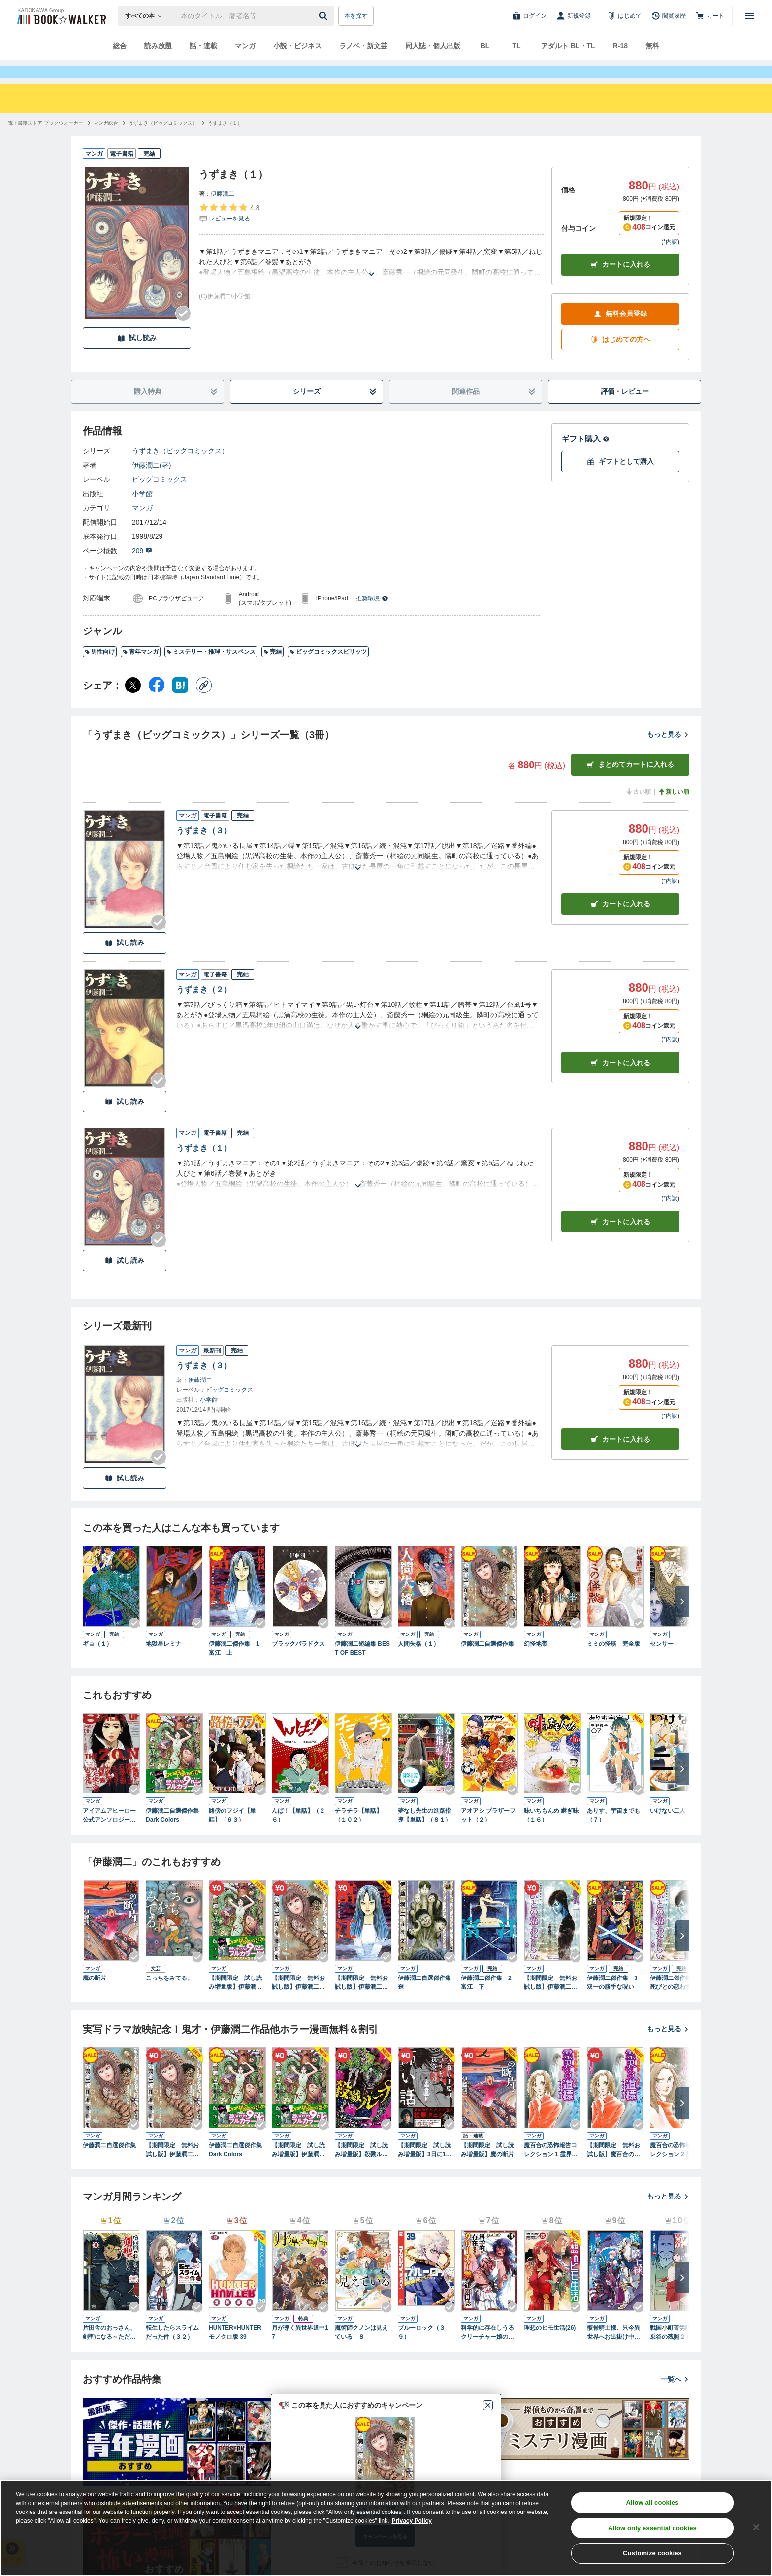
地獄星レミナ (163, 1661)
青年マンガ (141, 669)
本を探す (356, 15)
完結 (272, 669)
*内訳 (670, 259)
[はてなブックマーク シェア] (180, 703)
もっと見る (668, 752)
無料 (652, 46)
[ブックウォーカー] (61, 16)
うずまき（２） (203, 1007)
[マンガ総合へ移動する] (106, 140)
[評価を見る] (229, 230)
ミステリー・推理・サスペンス (211, 669)
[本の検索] (146, 15)
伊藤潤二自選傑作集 (487, 1661)
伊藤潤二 (222, 211)
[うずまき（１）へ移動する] (225, 140)
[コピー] (204, 703)
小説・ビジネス (297, 46)
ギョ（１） (97, 1661)
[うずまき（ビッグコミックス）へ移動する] (163, 140)
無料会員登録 (620, 331)
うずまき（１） (203, 1166)
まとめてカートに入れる (630, 782)
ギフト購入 (585, 456)
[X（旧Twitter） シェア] (133, 703)
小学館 (142, 511)
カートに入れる (620, 282)
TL (516, 46)
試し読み (137, 355)
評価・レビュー (625, 409)
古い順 (638, 810)
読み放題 (158, 46)
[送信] (324, 15)
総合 (120, 46)
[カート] (710, 16)
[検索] (324, 15)
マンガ (245, 46)
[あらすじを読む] (371, 279)
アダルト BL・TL (568, 46)
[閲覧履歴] (668, 16)
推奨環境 (372, 616)
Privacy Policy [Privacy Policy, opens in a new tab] (412, 2520)
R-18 (620, 46)
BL (485, 46)
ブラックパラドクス (298, 1661)
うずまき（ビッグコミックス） (180, 468)
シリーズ (335, 409)
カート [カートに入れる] (620, 921)
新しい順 (673, 810)
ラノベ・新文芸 (363, 46)
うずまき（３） (203, 848)
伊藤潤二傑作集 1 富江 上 (237, 1666)
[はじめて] (624, 16)
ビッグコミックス (159, 497)
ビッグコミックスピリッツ (328, 669)
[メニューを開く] (749, 16)
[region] (386, 2528)
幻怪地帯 (535, 1661)
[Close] (756, 2527)
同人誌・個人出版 (432, 46)
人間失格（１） (418, 1661)
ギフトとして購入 (620, 479)
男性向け (100, 669)
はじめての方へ (620, 357)
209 (142, 568)
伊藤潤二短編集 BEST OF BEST (362, 1666)
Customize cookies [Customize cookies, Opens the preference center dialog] (652, 2553)
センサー (662, 1661)
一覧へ (675, 2397)
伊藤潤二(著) (151, 483)
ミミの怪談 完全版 (613, 1661)
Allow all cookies (652, 2502)
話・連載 (203, 46)
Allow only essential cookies (652, 2528)
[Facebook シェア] (156, 703)
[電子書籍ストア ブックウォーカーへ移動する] (45, 140)
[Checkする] (183, 331)
